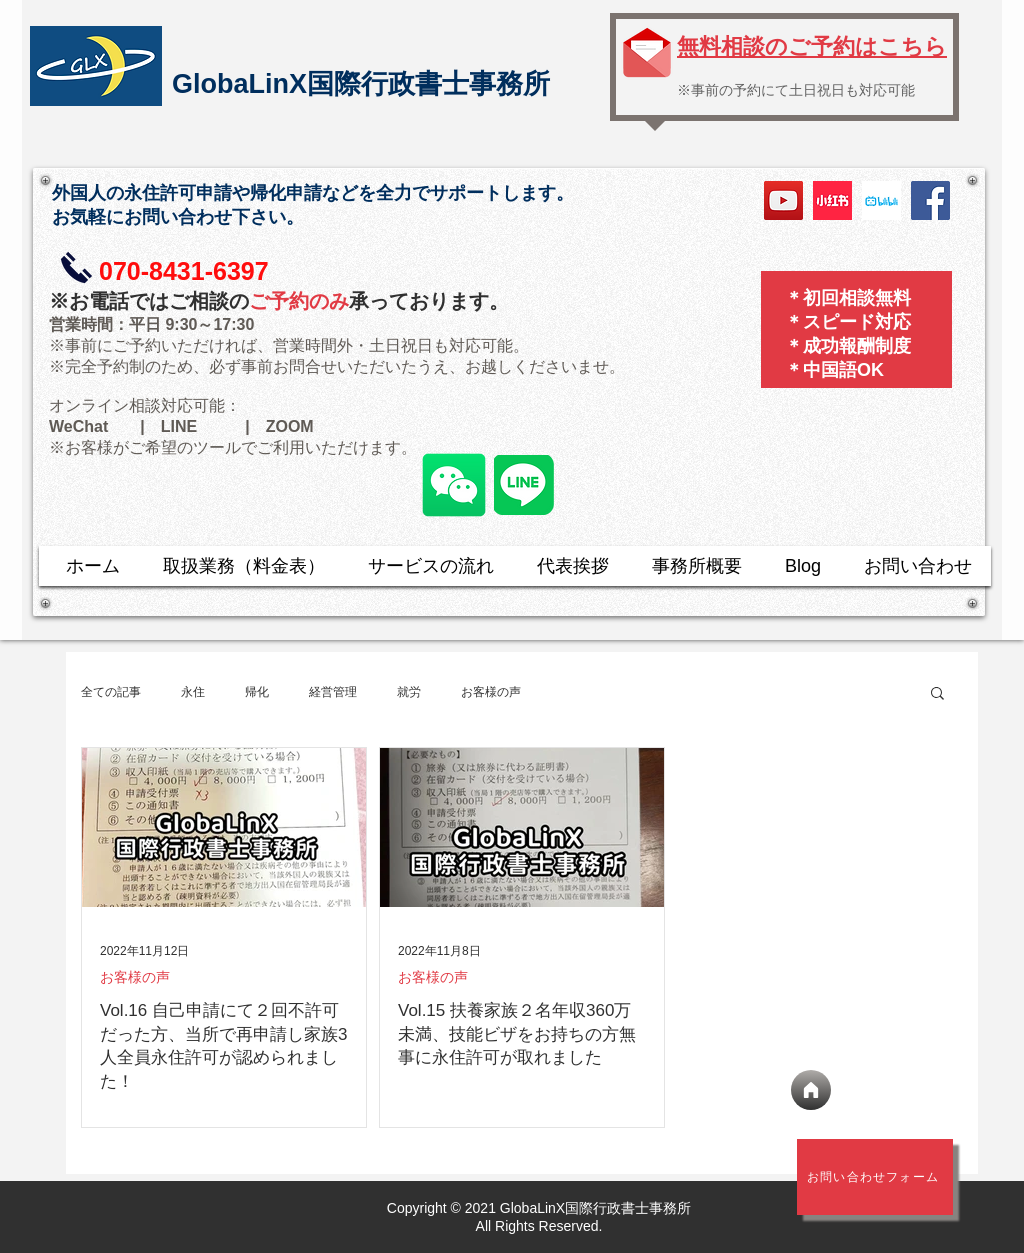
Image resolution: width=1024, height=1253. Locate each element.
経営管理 (333, 692)
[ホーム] (811, 1090)
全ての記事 (111, 692)
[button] (937, 694)
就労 (409, 692)
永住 (193, 692)
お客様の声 (491, 692)
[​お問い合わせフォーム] (875, 1177)
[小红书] (832, 200)
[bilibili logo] (881, 200)
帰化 (257, 692)
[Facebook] (930, 200)
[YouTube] (783, 200)
